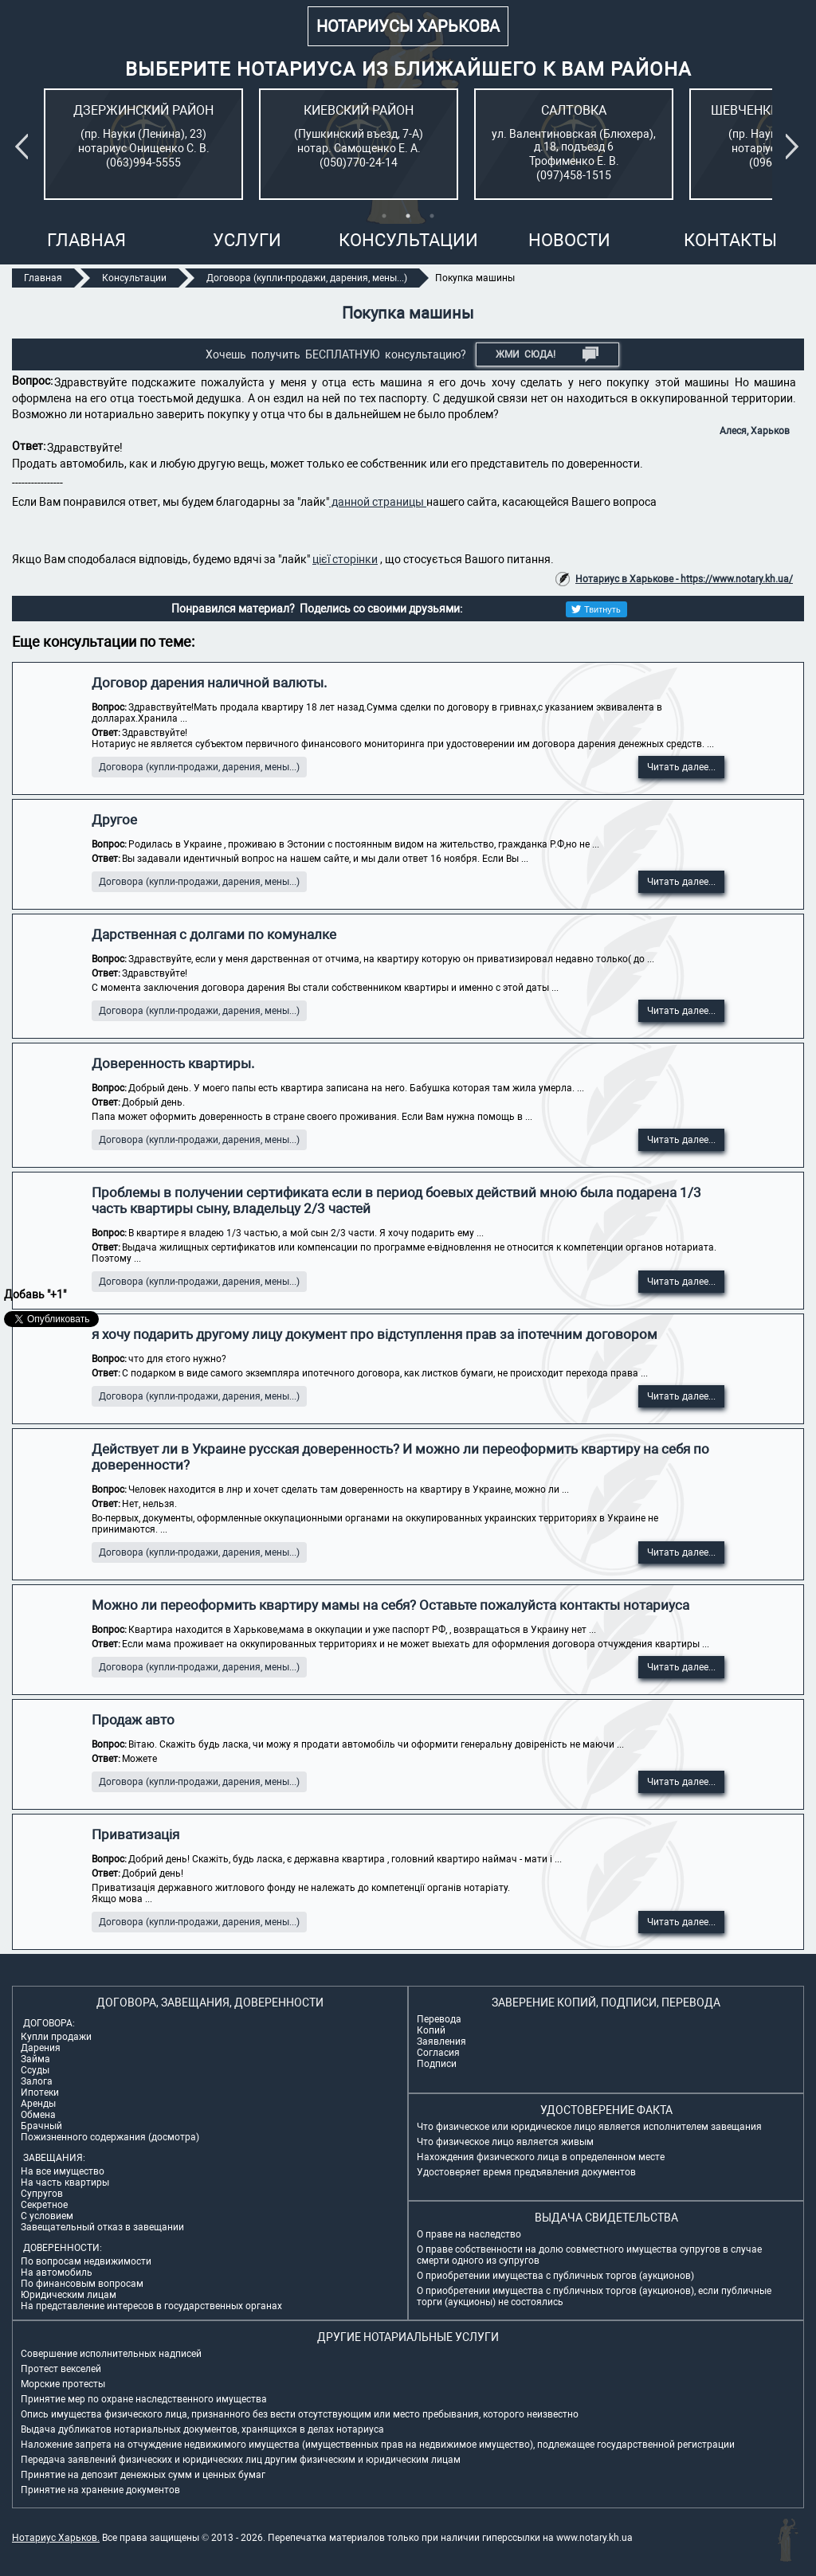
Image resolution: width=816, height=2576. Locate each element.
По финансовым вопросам (82, 2283)
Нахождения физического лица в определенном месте (541, 2157)
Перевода (439, 2019)
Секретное (44, 2204)
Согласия (438, 2052)
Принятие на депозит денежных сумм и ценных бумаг (143, 2474)
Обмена (38, 2114)
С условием (47, 2216)
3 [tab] (432, 216)
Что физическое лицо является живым (505, 2141)
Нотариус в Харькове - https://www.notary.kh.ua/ (684, 579)
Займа (35, 2059)
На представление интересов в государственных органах (151, 2306)
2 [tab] (408, 216)
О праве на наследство (469, 2234)
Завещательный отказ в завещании (102, 2227)
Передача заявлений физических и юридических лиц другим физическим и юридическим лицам (241, 2459)
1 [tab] (384, 216)
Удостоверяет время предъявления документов (526, 2172)
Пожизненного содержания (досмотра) (110, 2137)
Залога (37, 2081)
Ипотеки (40, 2092)
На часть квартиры (65, 2182)
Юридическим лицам (68, 2294)
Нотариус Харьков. (56, 2537)
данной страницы (377, 501)
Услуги (247, 240)
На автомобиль (56, 2272)
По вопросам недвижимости (86, 2261)
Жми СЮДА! (547, 354)
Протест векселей (61, 2368)
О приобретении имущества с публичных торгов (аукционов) (555, 2275)
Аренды (38, 2103)
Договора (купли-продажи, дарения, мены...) (199, 767)
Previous (25, 146)
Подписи (437, 2063)
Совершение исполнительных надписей (111, 2353)
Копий (431, 2030)
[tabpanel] (143, 144)
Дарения (41, 2047)
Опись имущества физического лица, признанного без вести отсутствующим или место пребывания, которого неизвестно (300, 2414)
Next (795, 146)
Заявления (441, 2041)
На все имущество (62, 2171)
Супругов (42, 2193)
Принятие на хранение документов (100, 2490)
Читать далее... (681, 767)
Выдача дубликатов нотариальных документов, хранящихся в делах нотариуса (202, 2429)
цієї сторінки (345, 559)
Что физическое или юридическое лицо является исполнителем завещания (589, 2126)
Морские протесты (63, 2384)
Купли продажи (56, 2036)
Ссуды (35, 2070)
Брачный (41, 2126)
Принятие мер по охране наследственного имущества (144, 2399)
